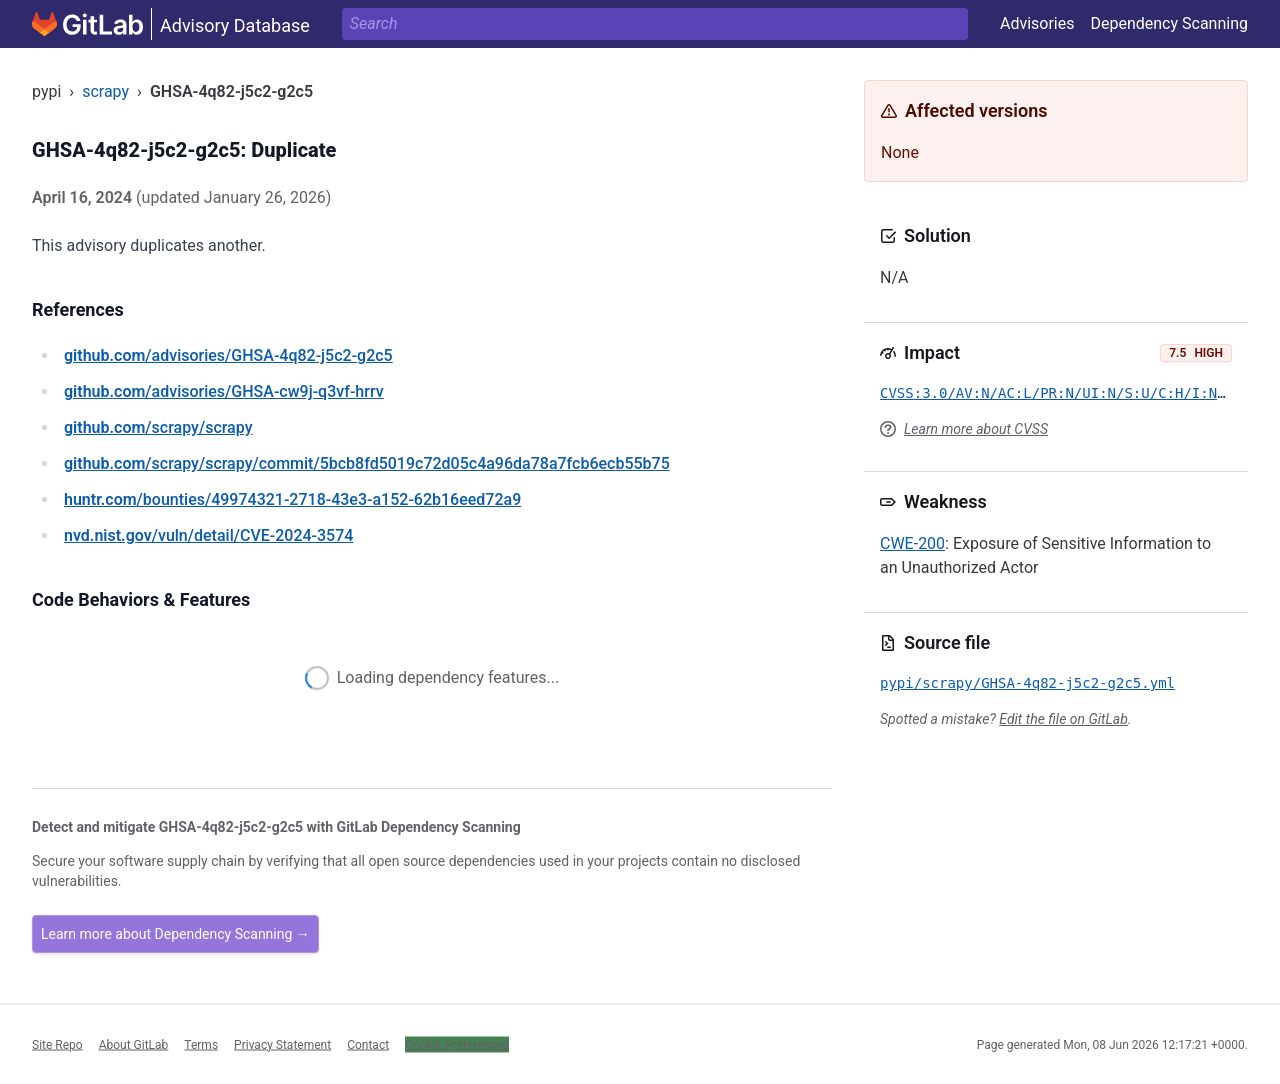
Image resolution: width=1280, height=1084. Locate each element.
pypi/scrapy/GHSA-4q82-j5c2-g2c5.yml (1027, 683)
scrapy (105, 91)
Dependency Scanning (1169, 23)
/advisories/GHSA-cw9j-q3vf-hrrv (224, 391)
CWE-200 (912, 543)
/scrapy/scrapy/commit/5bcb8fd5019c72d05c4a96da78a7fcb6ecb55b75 (367, 463)
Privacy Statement (282, 1044)
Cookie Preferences (457, 1044)
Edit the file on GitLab (1063, 719)
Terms (201, 1044)
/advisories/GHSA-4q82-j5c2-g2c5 (228, 355)
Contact (368, 1044)
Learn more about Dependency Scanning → (175, 934)
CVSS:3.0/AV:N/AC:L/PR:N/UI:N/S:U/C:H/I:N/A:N (1065, 393)
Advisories (1037, 23)
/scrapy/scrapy (158, 427)
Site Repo (57, 1044)
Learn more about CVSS (976, 429)
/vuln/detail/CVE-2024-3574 (208, 535)
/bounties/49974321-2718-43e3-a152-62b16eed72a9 (292, 499)
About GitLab (134, 1044)
